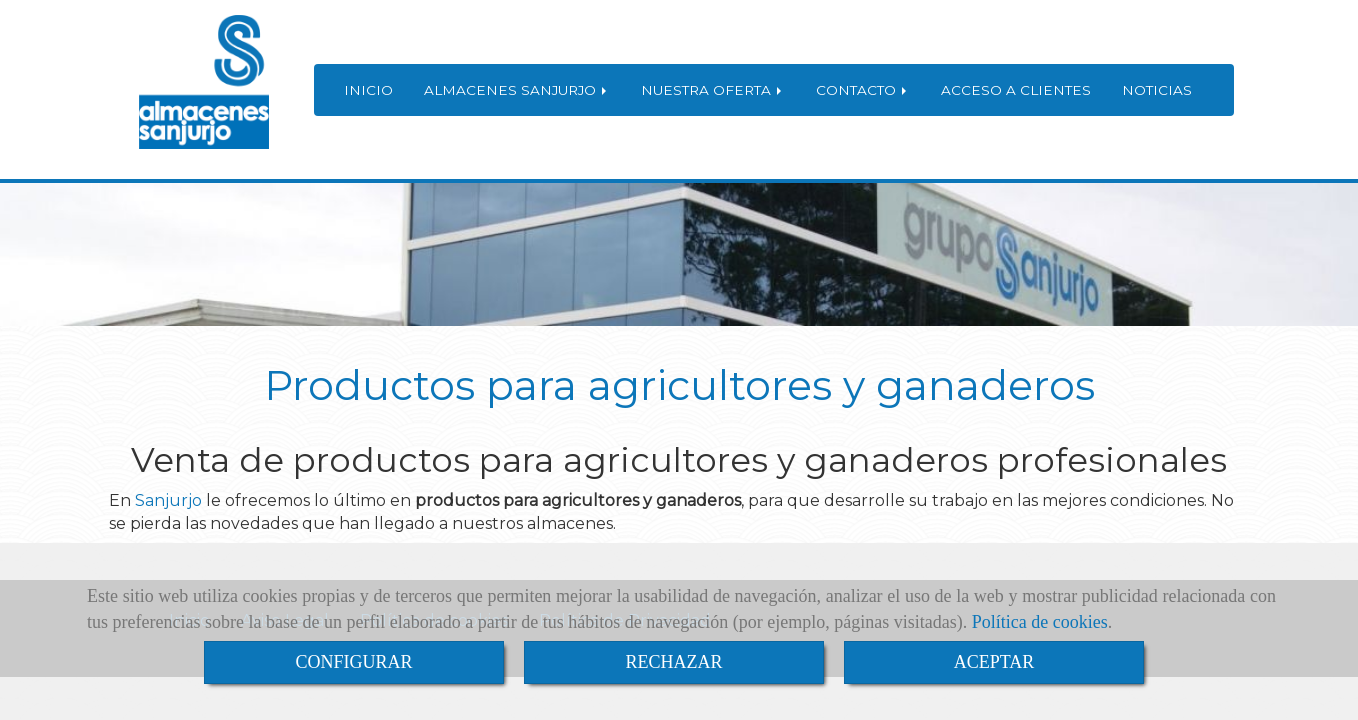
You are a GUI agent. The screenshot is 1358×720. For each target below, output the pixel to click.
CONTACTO (863, 90)
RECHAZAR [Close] (673, 662)
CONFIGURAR (353, 662)
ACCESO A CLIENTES (1016, 90)
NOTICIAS (1157, 90)
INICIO (368, 90)
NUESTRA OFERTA (713, 90)
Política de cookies (1040, 622)
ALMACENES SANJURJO (517, 90)
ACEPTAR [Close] (994, 662)
